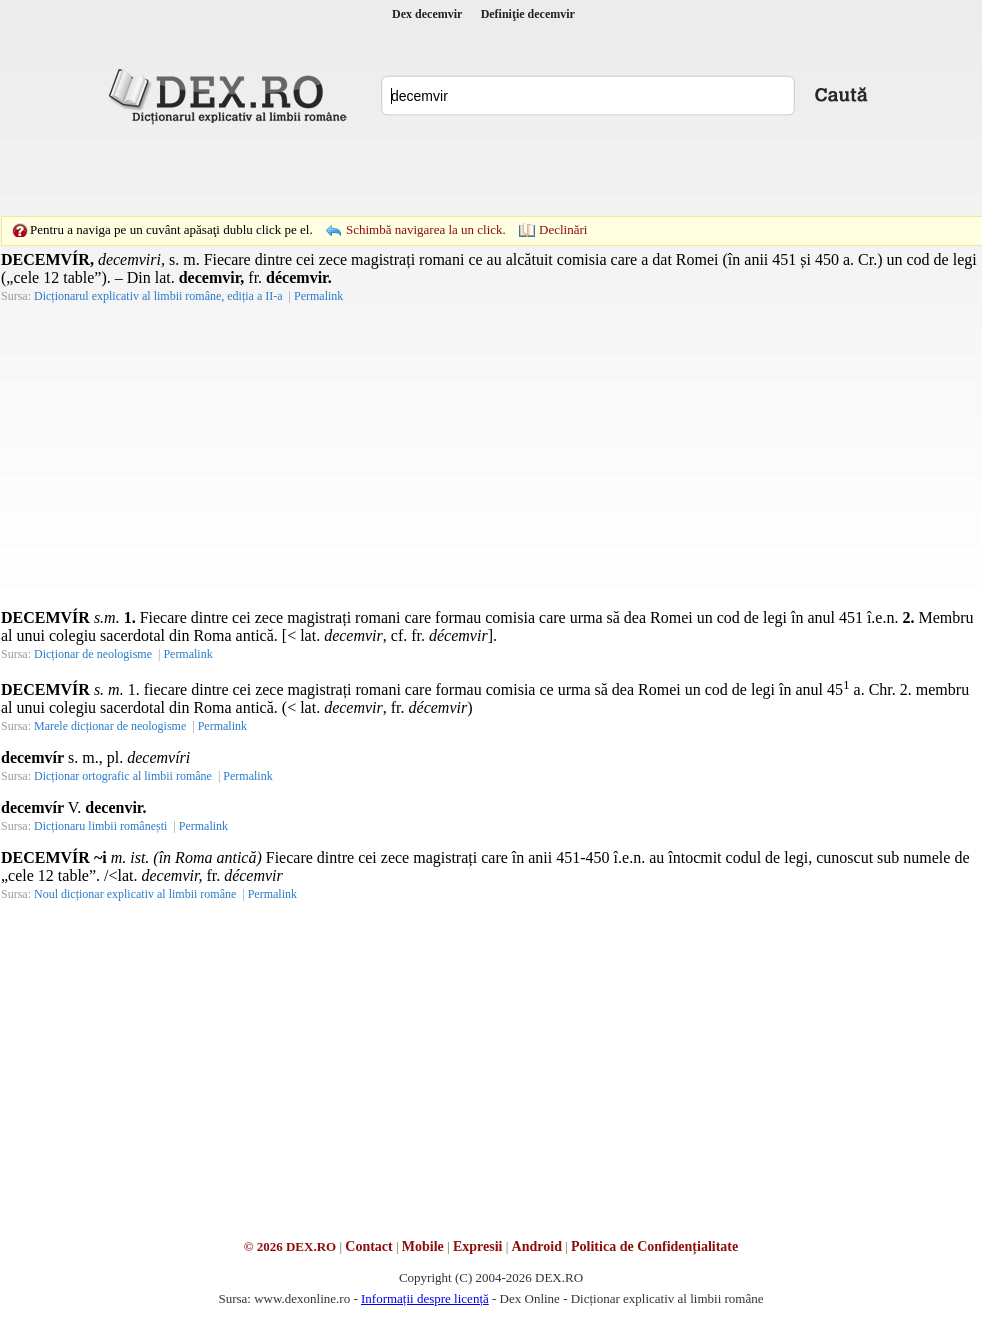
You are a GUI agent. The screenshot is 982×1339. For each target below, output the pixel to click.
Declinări (563, 229)
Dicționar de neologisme (93, 654)
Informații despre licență (425, 1298)
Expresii (478, 1246)
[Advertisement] (460, 170)
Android (537, 1246)
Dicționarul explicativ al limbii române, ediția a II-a (158, 296)
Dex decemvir (427, 14)
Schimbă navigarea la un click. (426, 229)
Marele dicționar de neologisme (110, 726)
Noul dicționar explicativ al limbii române (135, 894)
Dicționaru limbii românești (100, 826)
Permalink (318, 296)
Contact (368, 1246)
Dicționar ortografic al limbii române (123, 776)
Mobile (423, 1246)
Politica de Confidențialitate (654, 1246)
